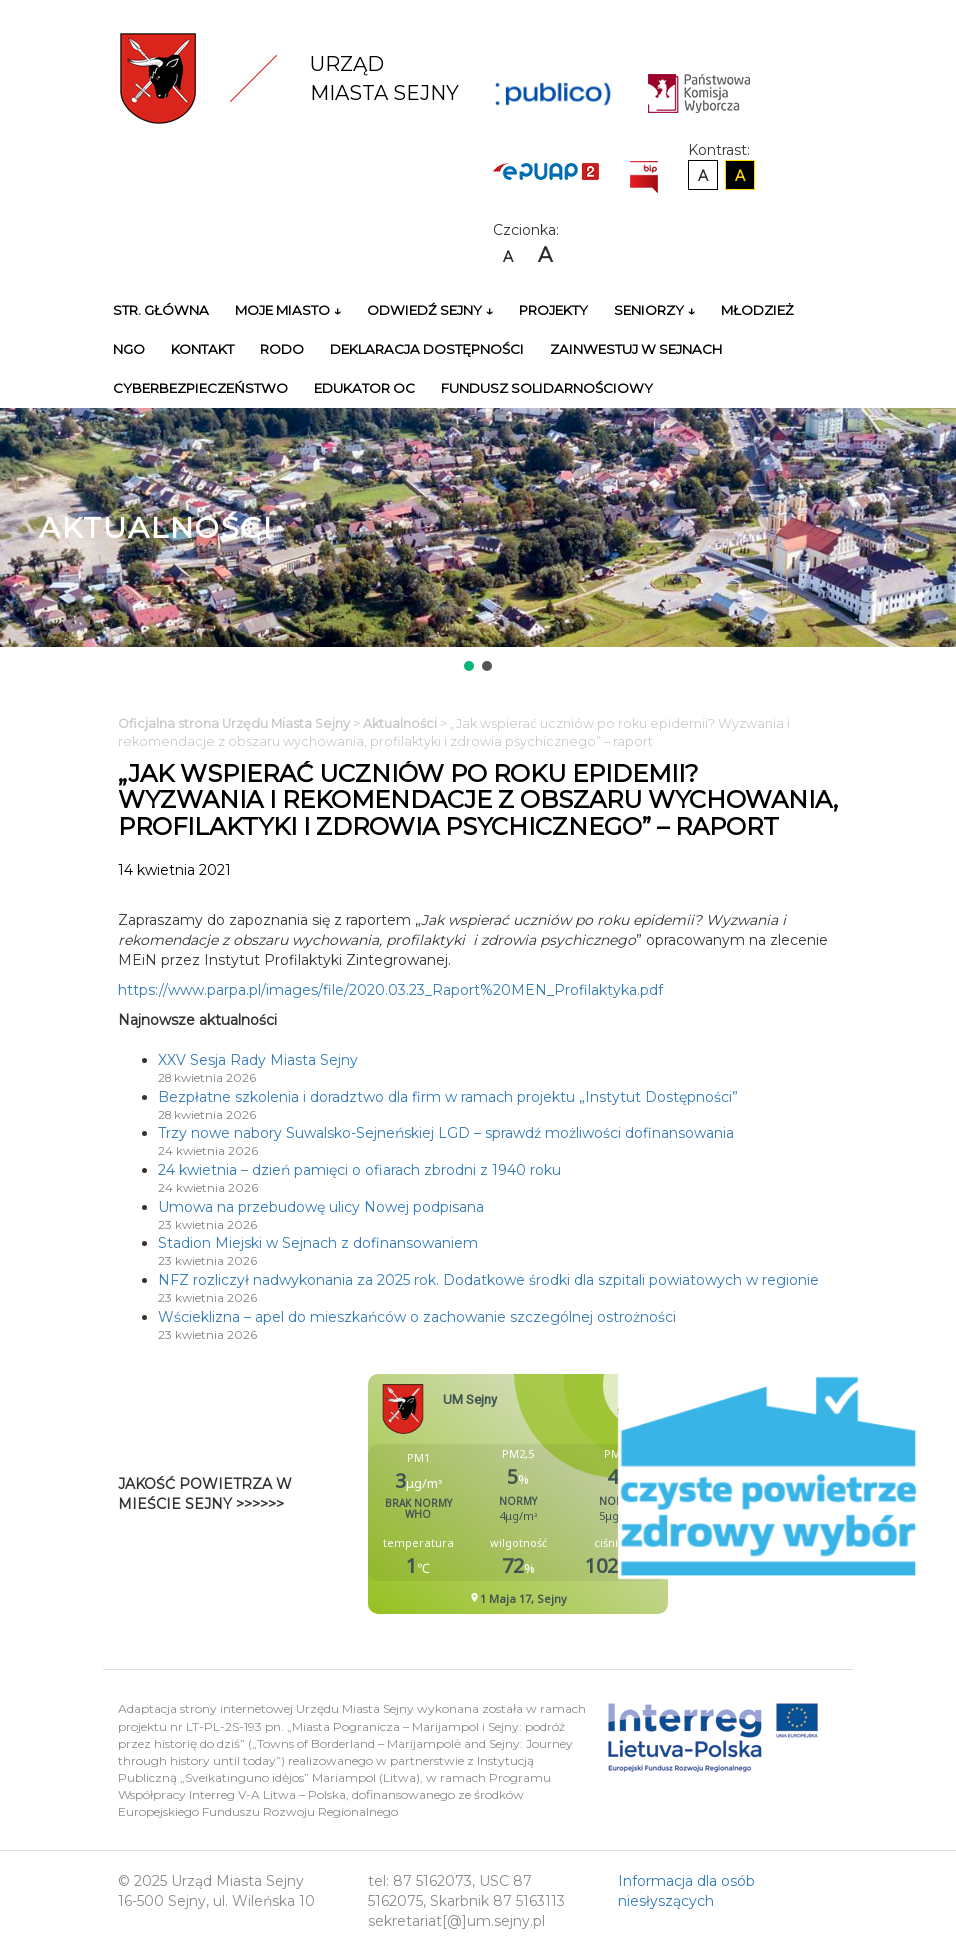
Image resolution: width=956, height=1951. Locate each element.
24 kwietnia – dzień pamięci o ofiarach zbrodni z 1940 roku (359, 1170)
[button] (469, 666)
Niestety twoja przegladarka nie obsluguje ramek (568, 1494)
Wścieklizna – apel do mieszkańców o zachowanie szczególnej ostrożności (417, 1317)
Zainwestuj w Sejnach (636, 349)
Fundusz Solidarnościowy (547, 388)
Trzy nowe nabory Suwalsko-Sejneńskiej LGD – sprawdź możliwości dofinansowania (446, 1133)
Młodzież (757, 310)
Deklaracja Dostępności (427, 349)
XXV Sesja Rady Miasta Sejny (258, 1060)
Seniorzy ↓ (654, 310)
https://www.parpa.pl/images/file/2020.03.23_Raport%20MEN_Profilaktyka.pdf (390, 990)
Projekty (553, 310)
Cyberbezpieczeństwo (200, 388)
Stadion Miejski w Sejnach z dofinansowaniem (318, 1243)
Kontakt (202, 349)
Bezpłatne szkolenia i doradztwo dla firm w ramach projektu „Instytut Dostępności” (448, 1097)
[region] (478, 541)
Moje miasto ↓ (288, 310)
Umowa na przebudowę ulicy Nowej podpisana (321, 1207)
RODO (282, 349)
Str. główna (161, 310)
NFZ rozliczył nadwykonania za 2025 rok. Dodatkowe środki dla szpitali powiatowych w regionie (488, 1280)
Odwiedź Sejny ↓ (430, 310)
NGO (129, 349)
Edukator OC (364, 388)
